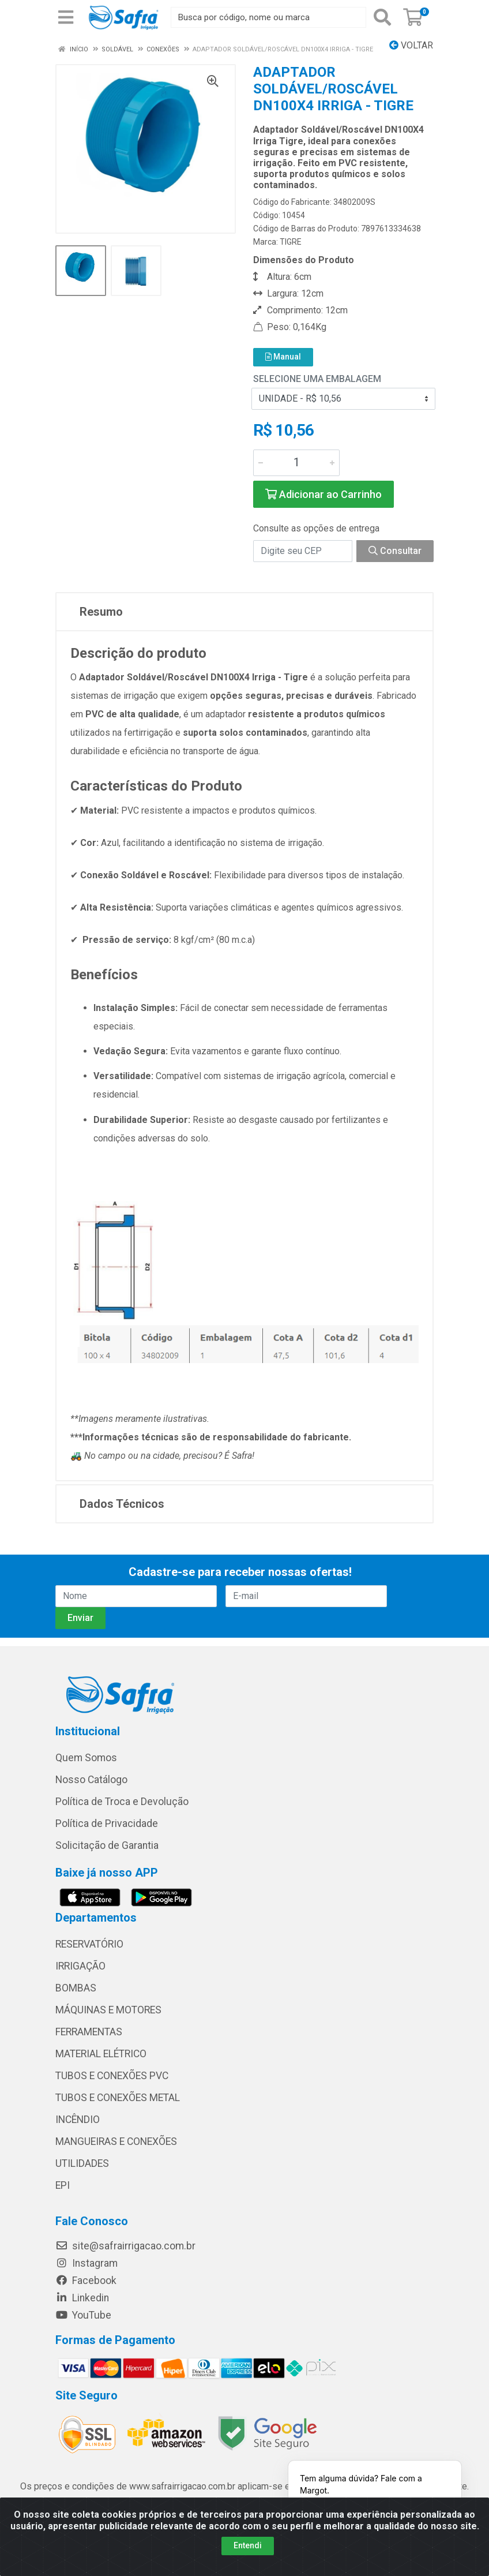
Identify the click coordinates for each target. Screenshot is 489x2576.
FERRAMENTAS (88, 2032)
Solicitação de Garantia (107, 1845)
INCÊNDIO (77, 2119)
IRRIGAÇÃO (80, 1966)
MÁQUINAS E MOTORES (108, 2010)
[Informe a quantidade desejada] (296, 463)
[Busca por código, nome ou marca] (268, 17)
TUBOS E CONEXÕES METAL (117, 2097)
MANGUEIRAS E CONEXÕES (116, 2141)
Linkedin (82, 2298)
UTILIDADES (82, 2163)
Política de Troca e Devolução (122, 1801)
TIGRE (291, 241)
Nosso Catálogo (91, 1779)
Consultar (395, 550)
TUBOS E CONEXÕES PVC (111, 2075)
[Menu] (65, 17)
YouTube (83, 2315)
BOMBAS (75, 1988)
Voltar (411, 45)
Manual (283, 356)
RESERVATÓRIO (89, 1944)
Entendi (248, 2545)
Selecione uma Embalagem (317, 378)
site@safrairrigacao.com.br (125, 2246)
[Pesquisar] (382, 17)
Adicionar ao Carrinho (323, 494)
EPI (62, 2185)
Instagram (86, 2263)
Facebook (85, 2280)
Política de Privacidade (106, 1823)
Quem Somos (86, 1757)
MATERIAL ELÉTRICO (100, 2054)
